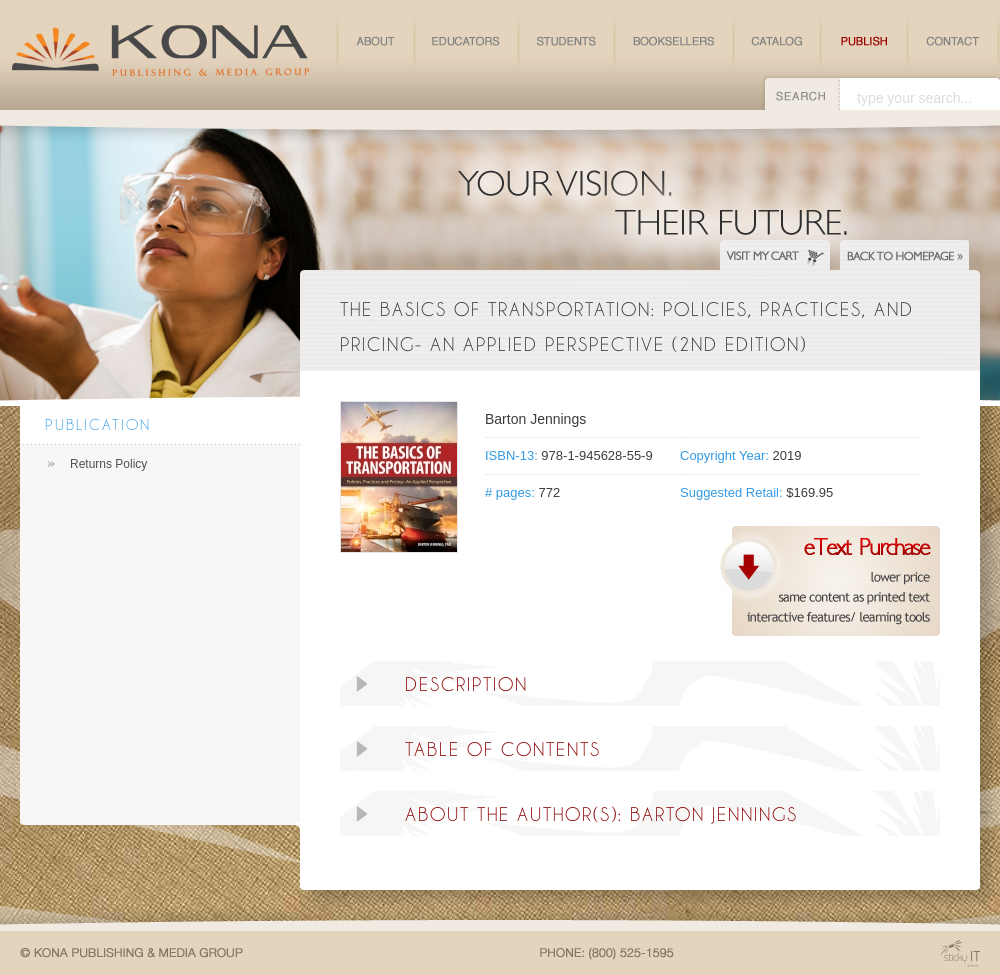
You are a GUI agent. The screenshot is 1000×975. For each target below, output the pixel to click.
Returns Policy (108, 464)
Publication (98, 424)
